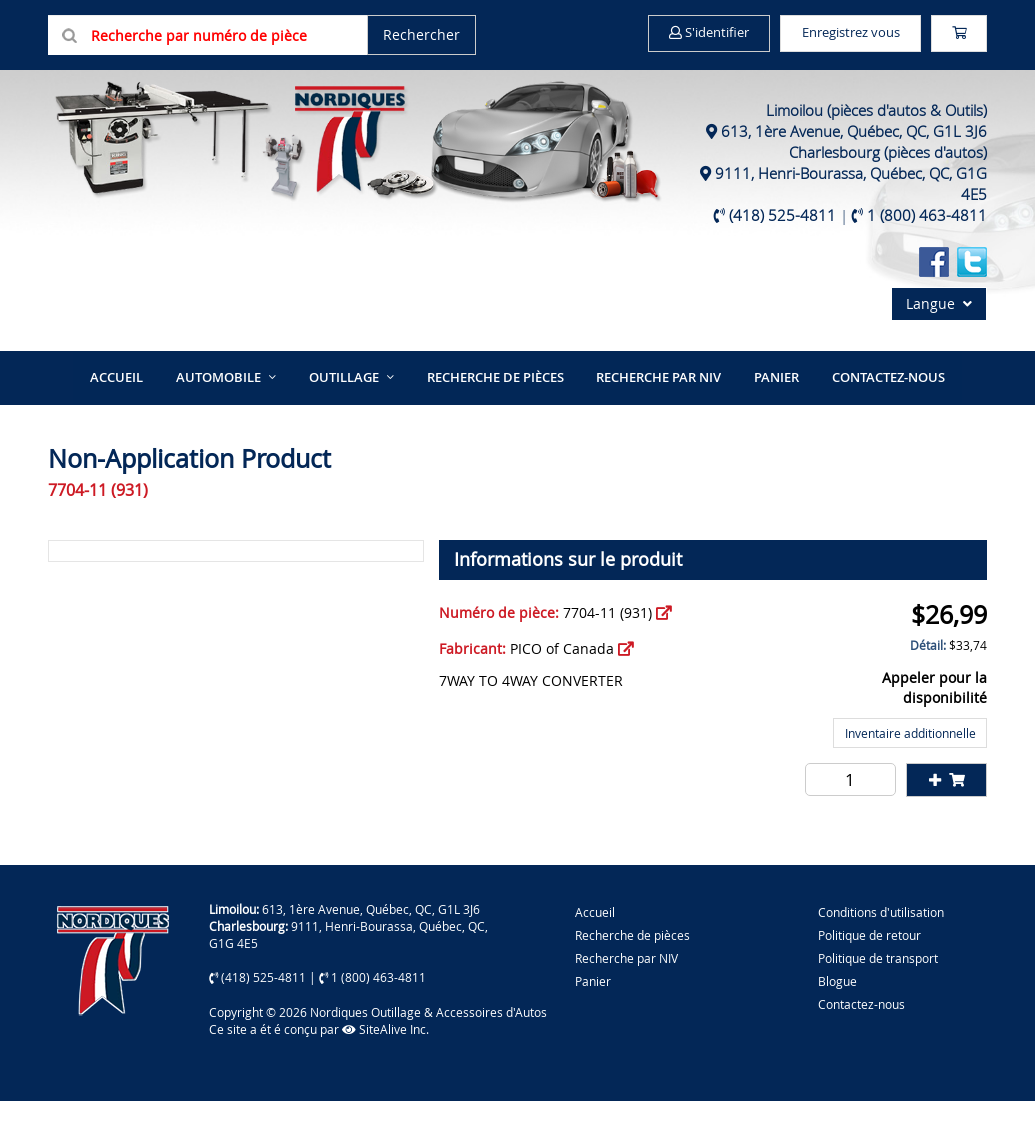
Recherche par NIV (652, 415)
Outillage (352, 415)
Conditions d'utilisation (881, 949)
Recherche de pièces (496, 415)
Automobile (235, 415)
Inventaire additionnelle (910, 770)
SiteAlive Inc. (385, 1066)
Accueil (140, 415)
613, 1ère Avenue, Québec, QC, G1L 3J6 (854, 171)
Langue (939, 343)
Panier (593, 1018)
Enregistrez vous (851, 33)
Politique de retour (869, 972)
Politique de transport (878, 995)
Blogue (837, 1018)
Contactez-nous (867, 415)
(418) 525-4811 (782, 255)
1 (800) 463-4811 (927, 255)
